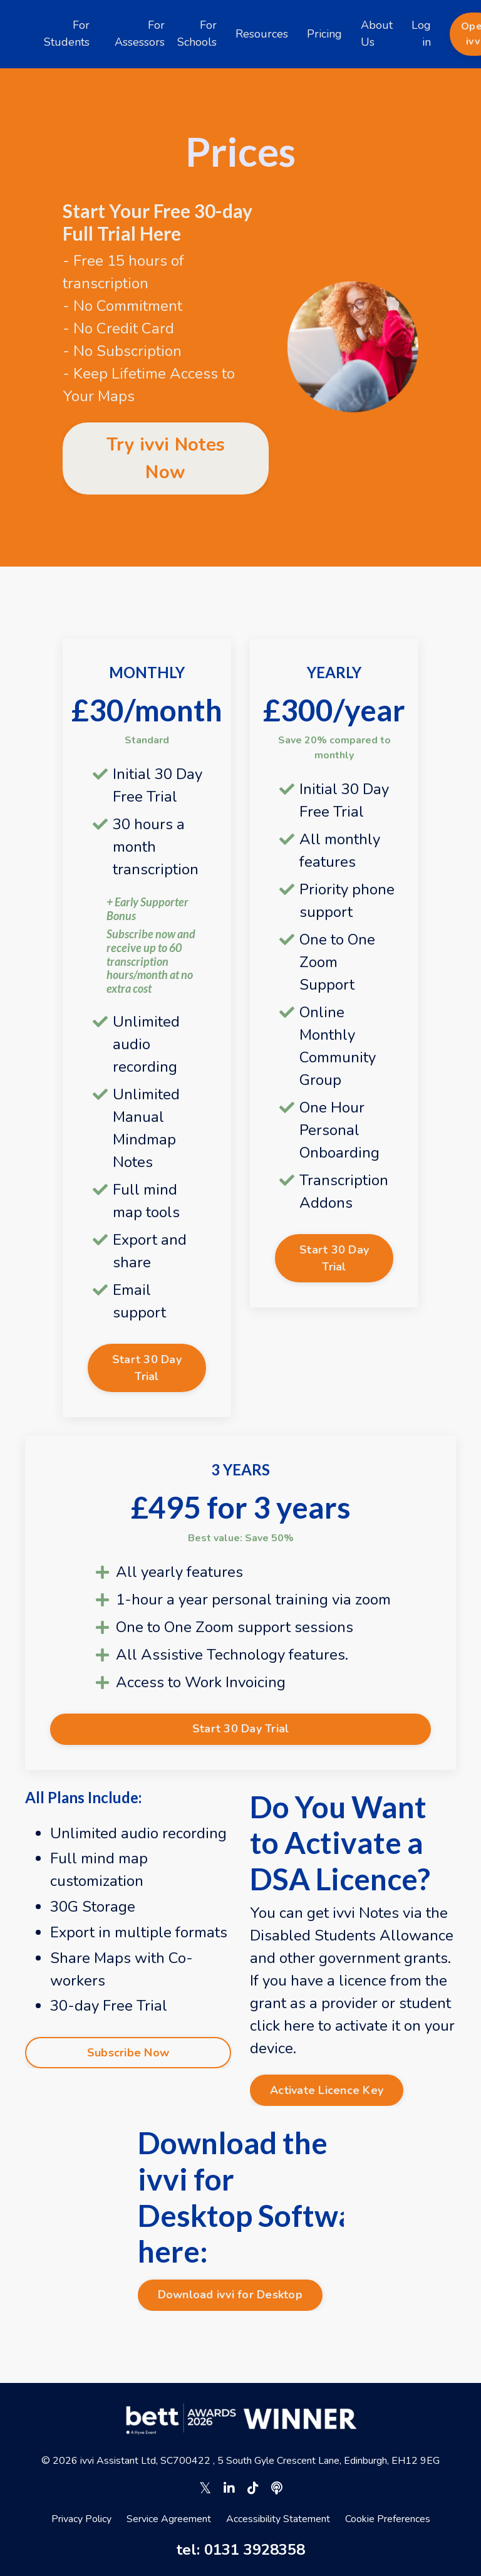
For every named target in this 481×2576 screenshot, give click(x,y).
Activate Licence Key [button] (326, 2090)
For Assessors (140, 34)
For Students (67, 34)
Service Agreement (169, 2519)
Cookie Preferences (387, 2519)
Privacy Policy (81, 2519)
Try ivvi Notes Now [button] (165, 458)
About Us (377, 34)
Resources (261, 33)
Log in (421, 34)
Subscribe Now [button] (128, 2052)
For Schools (197, 34)
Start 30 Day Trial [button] (147, 1368)
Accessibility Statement (278, 2519)
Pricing (324, 33)
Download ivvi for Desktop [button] (230, 2294)
